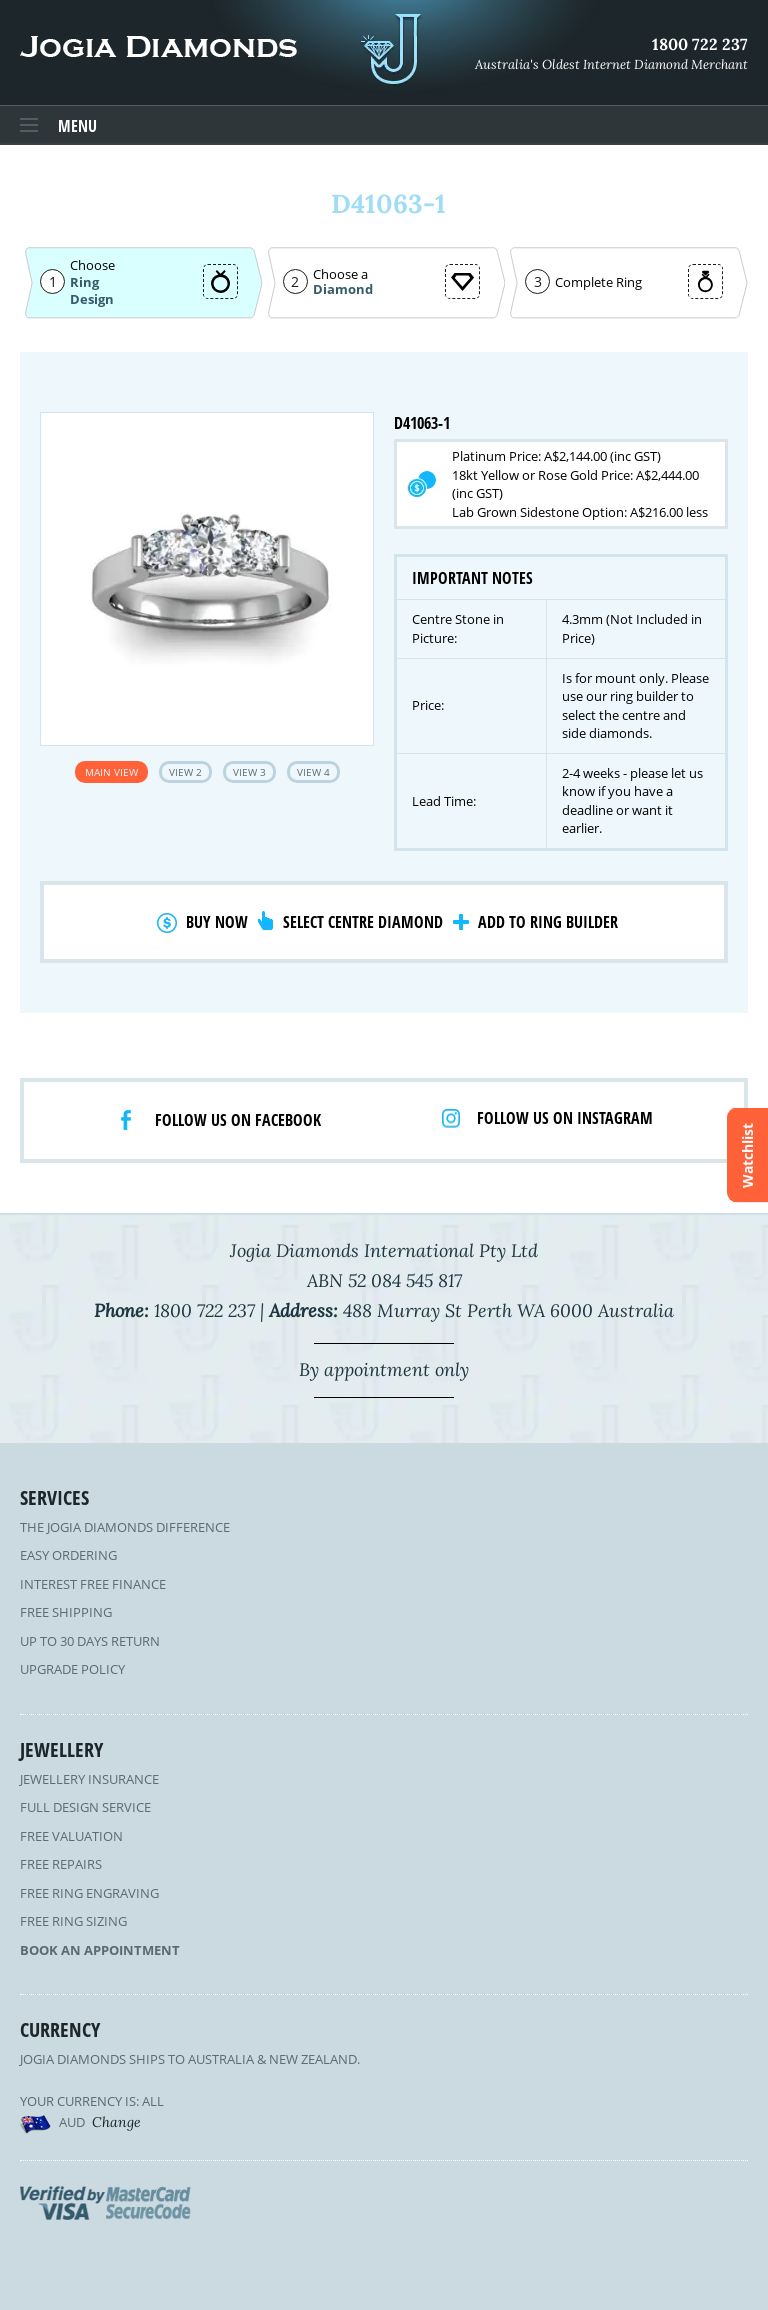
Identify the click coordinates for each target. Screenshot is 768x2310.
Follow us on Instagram (565, 1118)
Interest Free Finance (93, 1584)
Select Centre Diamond (363, 922)
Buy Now (217, 922)
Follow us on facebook (238, 1120)
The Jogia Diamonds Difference (125, 1527)
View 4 (313, 772)
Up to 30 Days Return (90, 1641)
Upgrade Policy (72, 1669)
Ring (84, 282)
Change (116, 2122)
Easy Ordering (68, 1555)
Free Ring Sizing (73, 1921)
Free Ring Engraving (89, 1893)
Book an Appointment (100, 1950)
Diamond (343, 289)
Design (92, 299)
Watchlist (747, 1155)
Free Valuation (71, 1836)
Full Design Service (85, 1807)
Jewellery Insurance (89, 1779)
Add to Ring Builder (548, 922)
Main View (111, 772)
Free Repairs (61, 1864)
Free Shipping (66, 1612)
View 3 (249, 772)
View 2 (185, 772)
